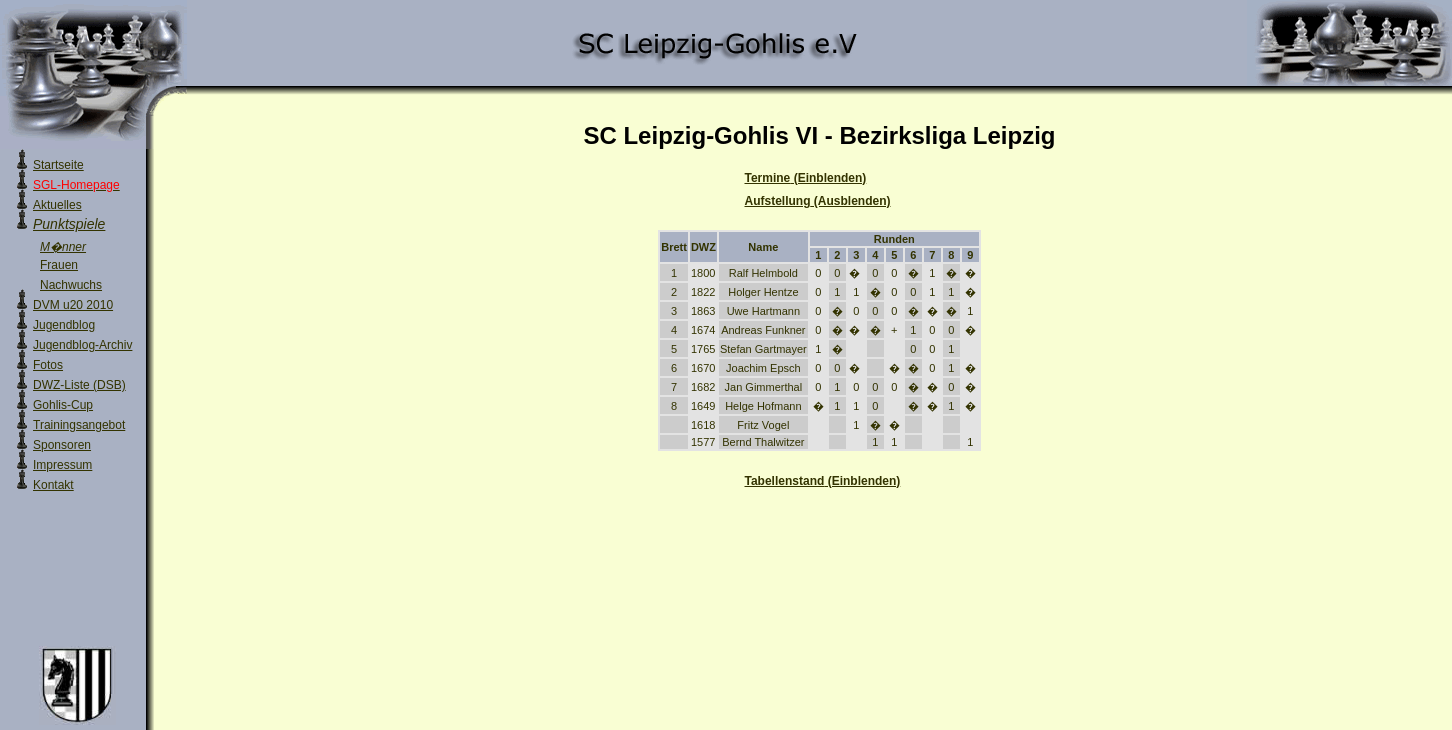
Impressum (62, 465)
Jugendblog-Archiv (82, 345)
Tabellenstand (823, 481)
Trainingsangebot (79, 425)
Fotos (48, 365)
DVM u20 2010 (73, 305)
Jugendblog (64, 325)
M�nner (63, 247)
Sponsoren (62, 445)
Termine (806, 178)
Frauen (59, 265)
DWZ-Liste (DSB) (79, 385)
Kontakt (53, 485)
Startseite (58, 165)
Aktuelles (57, 205)
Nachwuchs (71, 285)
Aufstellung (818, 201)
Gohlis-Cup (63, 405)
